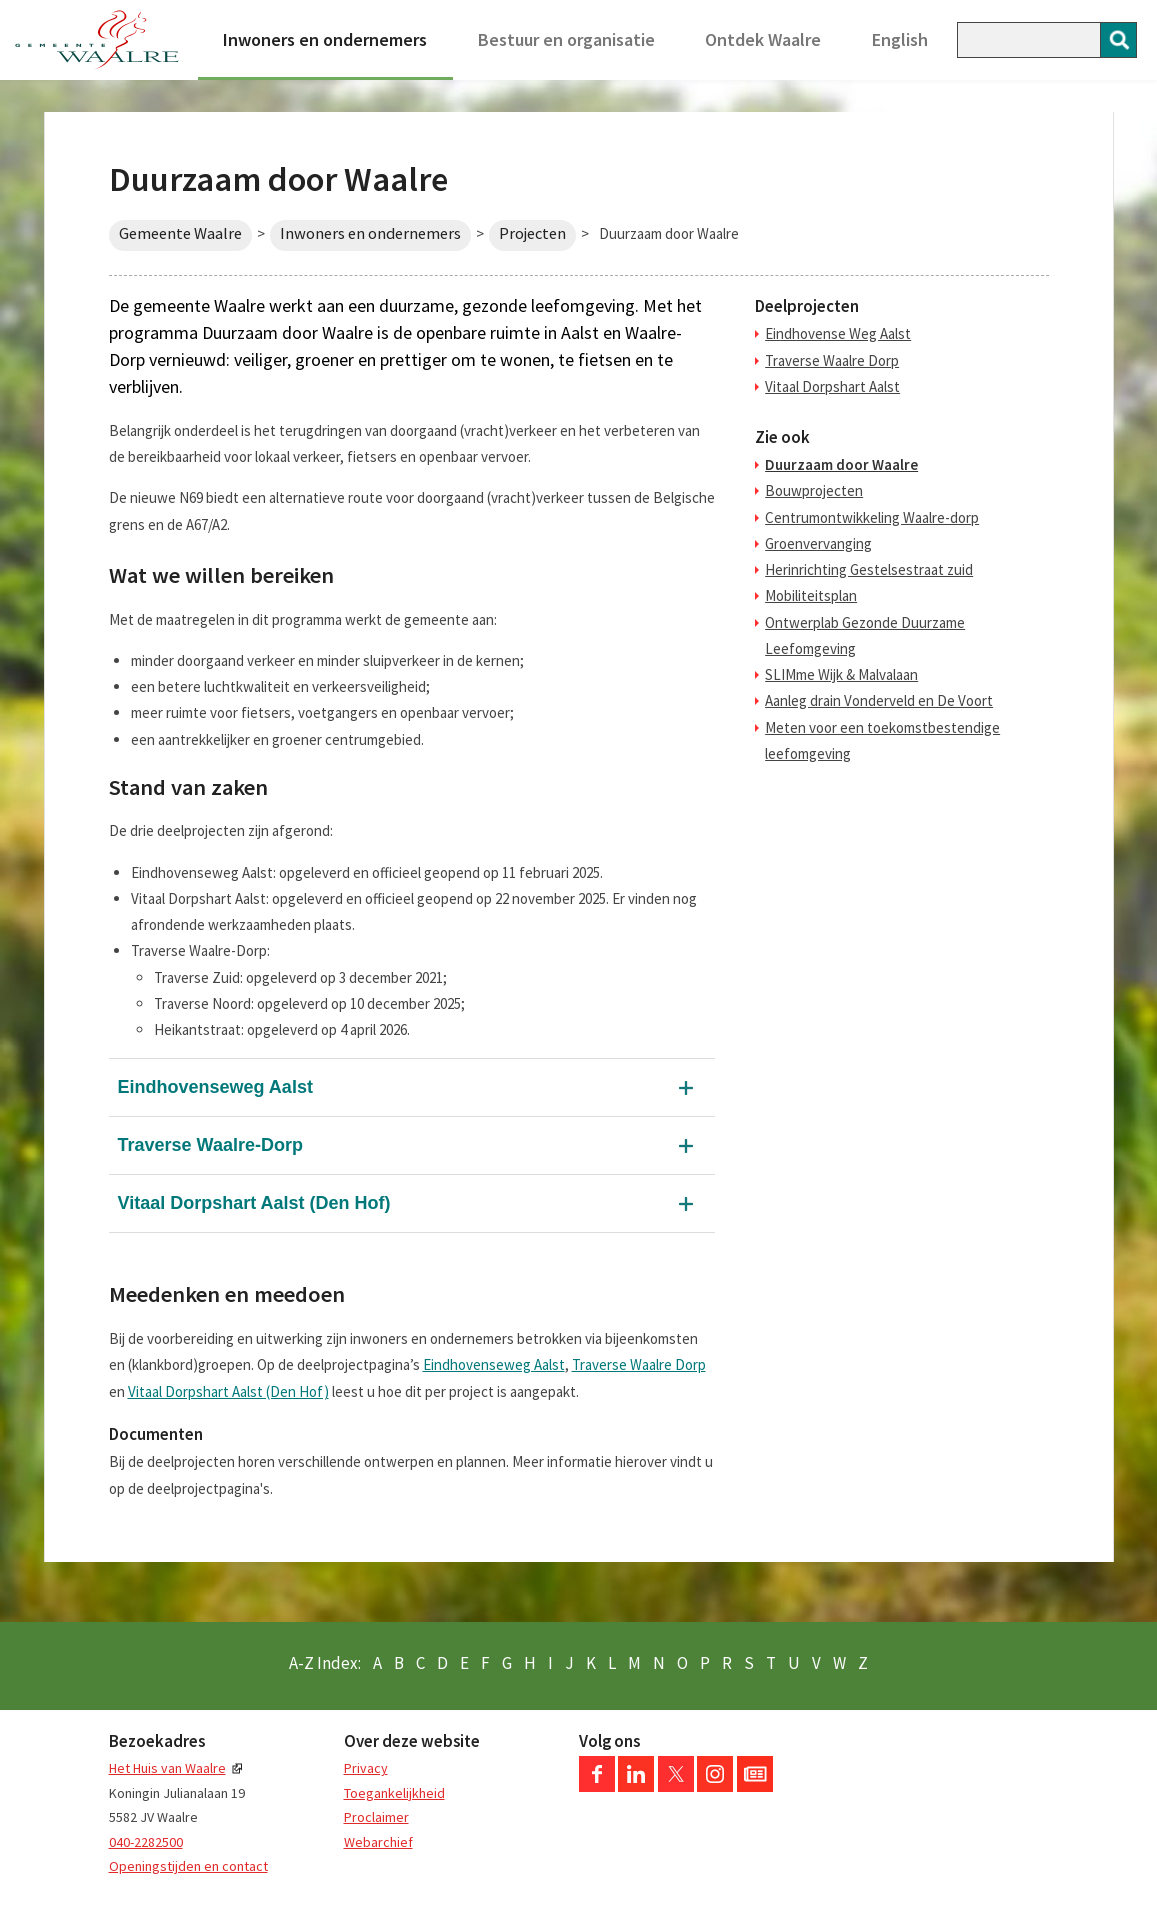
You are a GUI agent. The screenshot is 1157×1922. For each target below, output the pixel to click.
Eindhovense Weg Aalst (838, 333)
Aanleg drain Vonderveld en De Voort (879, 700)
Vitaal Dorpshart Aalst (832, 386)
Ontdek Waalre (763, 39)
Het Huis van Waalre (167, 1768)
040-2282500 (146, 1842)
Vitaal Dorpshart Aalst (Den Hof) (254, 1203)
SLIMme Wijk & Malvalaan (841, 674)
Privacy (366, 1768)
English (900, 39)
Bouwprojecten (814, 490)
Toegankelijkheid (394, 1793)
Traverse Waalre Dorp (639, 1364)
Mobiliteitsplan (811, 595)
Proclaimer (376, 1817)
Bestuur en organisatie (566, 39)
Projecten (532, 233)
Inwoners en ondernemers (325, 39)
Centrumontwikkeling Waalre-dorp (872, 517)
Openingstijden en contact (188, 1866)
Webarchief (378, 1842)
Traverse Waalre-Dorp (210, 1145)
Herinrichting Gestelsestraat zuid (869, 569)
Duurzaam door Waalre (841, 464)
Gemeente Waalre (180, 233)
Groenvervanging (818, 543)
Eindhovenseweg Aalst (215, 1087)
